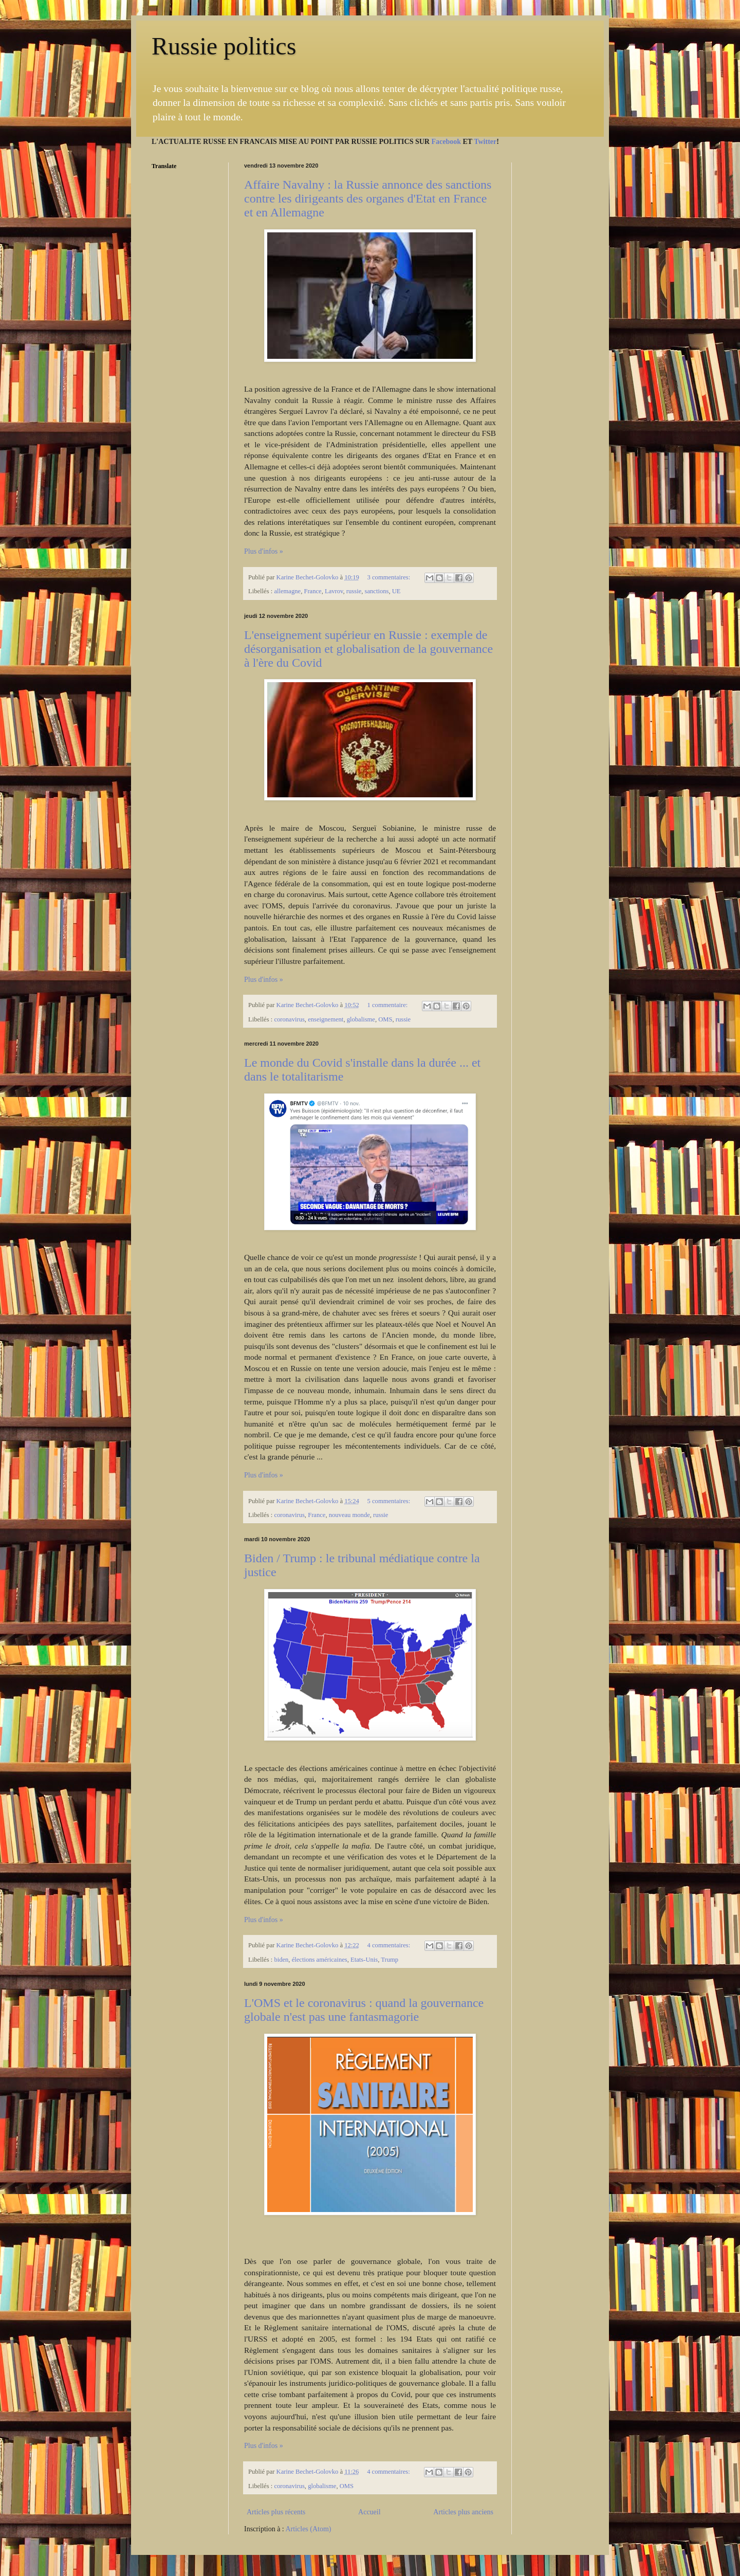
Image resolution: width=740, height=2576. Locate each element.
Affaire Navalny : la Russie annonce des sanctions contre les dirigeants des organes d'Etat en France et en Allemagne (367, 198)
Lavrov (334, 591)
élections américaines (319, 1959)
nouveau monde (349, 1515)
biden (281, 1959)
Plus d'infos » (263, 551)
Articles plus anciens (463, 2512)
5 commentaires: (389, 1501)
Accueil (369, 2512)
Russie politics (224, 46)
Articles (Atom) (308, 2529)
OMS (385, 1019)
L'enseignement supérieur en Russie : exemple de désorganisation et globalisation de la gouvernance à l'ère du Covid (368, 648)
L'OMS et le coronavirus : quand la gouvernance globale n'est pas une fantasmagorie (364, 2009)
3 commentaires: (389, 577)
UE (396, 591)
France (312, 591)
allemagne (287, 591)
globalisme (361, 1019)
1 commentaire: (388, 1005)
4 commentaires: (389, 1945)
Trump (389, 1959)
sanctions (377, 591)
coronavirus (289, 1019)
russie (353, 591)
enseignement (325, 1019)
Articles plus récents (276, 2512)
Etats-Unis (364, 1959)
